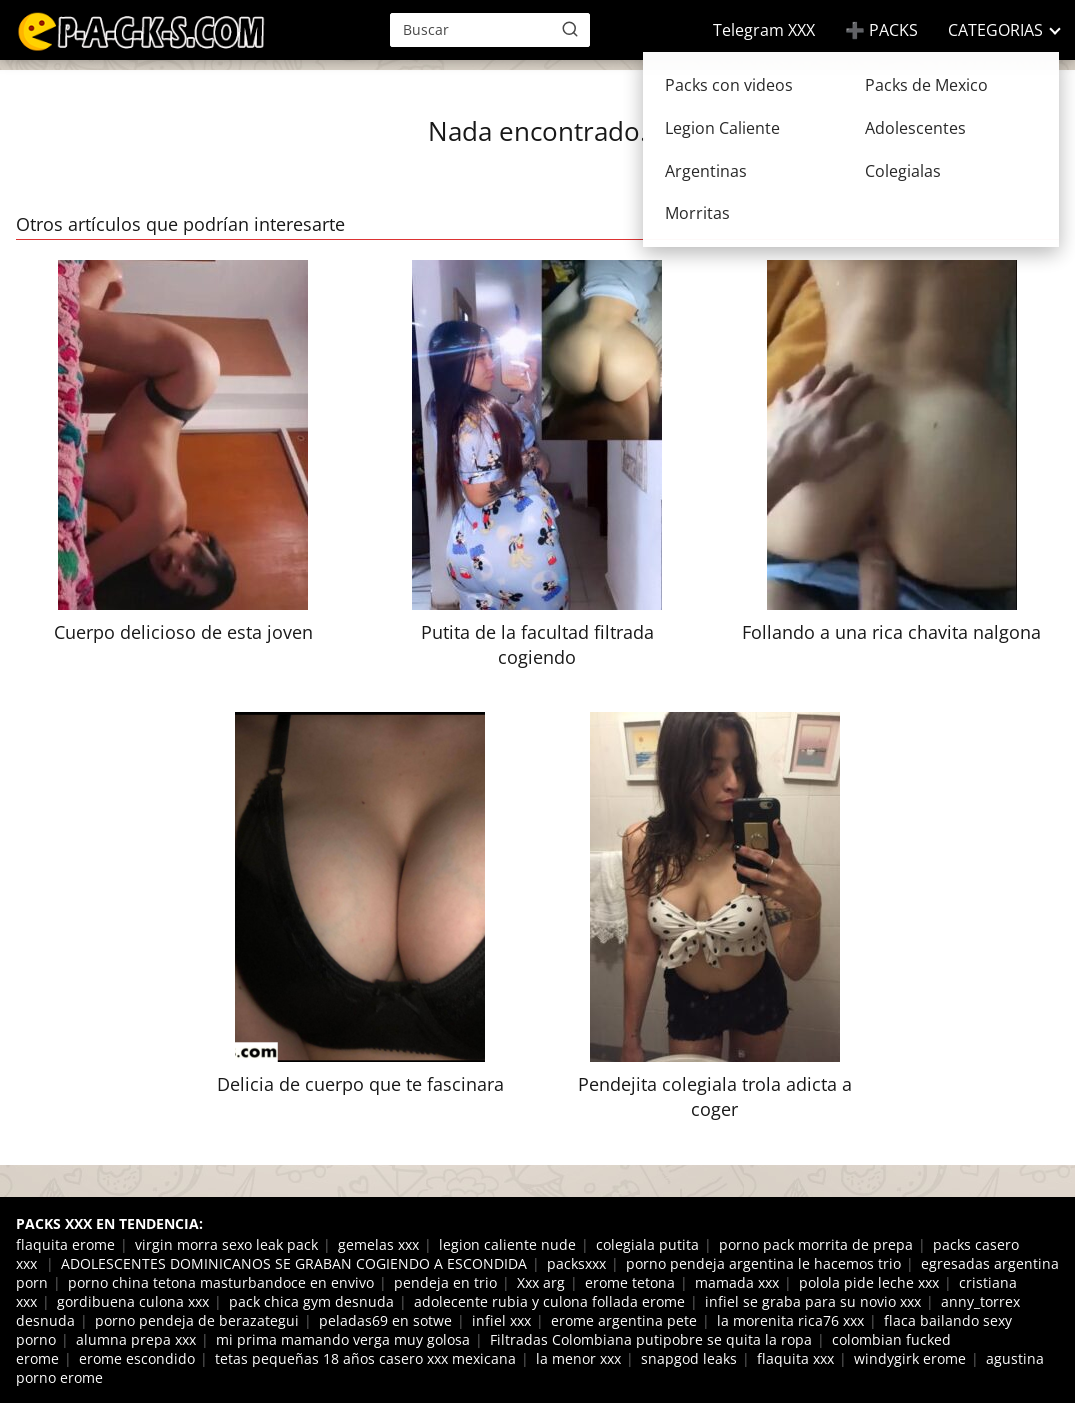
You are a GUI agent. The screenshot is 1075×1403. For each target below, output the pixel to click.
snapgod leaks (689, 1358)
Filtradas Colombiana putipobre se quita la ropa (651, 1339)
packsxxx (576, 1263)
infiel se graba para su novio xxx (813, 1301)
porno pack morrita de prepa (816, 1244)
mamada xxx (737, 1282)
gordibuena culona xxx (133, 1301)
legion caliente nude (507, 1244)
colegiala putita (647, 1244)
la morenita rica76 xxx (790, 1320)
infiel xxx (501, 1320)
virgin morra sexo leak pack (226, 1244)
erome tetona (630, 1282)
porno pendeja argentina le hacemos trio (763, 1263)
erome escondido (137, 1358)
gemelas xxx (378, 1244)
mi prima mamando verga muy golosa (343, 1339)
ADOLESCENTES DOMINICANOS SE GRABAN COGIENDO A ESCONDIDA (294, 1263)
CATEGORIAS (995, 30)
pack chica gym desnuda (311, 1301)
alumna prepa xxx (136, 1339)
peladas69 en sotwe (385, 1320)
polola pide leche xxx (869, 1282)
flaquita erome (65, 1244)
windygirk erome (910, 1358)
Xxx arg (541, 1282)
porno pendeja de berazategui (197, 1320)
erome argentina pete (624, 1320)
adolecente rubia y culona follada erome (549, 1301)
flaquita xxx (795, 1358)
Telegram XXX (764, 30)
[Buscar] (570, 29)
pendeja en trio (445, 1282)
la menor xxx (578, 1358)
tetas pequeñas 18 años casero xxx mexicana (365, 1358)
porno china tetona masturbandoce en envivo (221, 1282)
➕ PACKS (881, 30)
